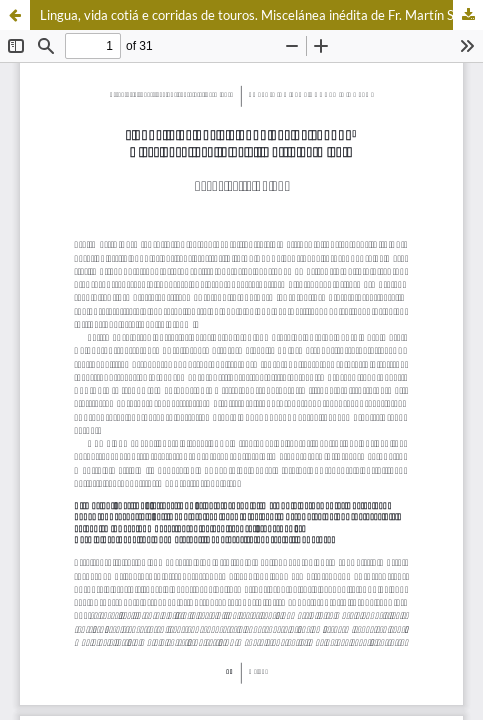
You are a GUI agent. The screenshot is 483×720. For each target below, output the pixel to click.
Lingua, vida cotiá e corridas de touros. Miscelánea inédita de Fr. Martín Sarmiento (261, 15)
